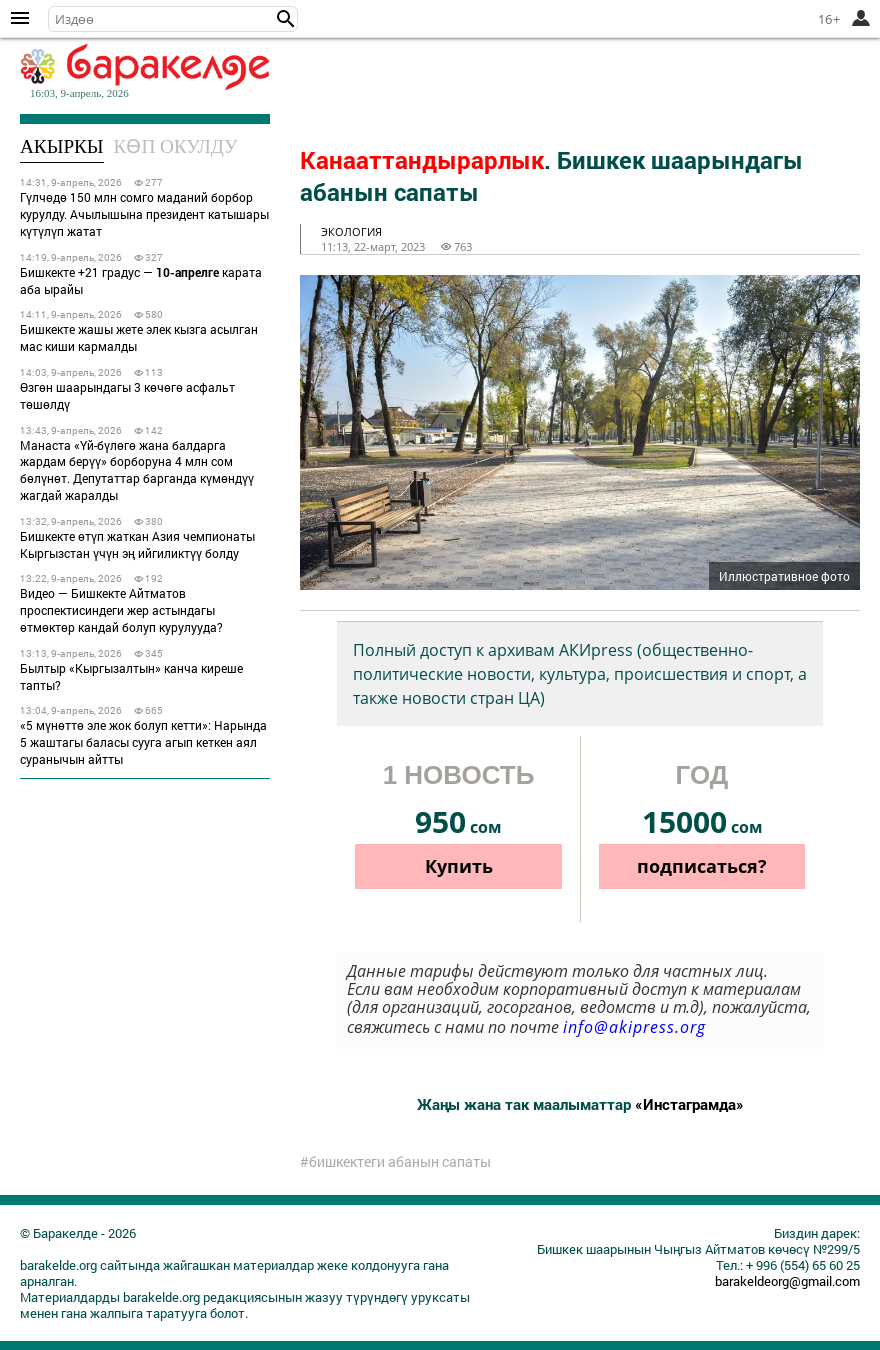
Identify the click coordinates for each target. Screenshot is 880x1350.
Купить (459, 866)
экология (351, 231)
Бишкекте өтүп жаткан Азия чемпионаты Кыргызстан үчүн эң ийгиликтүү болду (137, 544)
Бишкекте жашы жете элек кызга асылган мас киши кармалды (139, 337)
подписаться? (702, 866)
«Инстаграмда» (689, 1104)
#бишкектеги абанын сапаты (395, 1162)
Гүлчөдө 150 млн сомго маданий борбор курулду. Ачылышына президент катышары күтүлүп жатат (144, 214)
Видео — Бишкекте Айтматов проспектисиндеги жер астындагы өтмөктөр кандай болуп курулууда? (121, 610)
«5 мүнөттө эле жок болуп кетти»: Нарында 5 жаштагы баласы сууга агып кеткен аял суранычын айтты (143, 742)
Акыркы (62, 146)
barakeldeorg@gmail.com (787, 1281)
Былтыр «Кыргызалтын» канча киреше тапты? (131, 676)
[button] (286, 19)
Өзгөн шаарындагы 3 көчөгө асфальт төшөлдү (127, 395)
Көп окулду (176, 146)
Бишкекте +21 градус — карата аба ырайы (141, 280)
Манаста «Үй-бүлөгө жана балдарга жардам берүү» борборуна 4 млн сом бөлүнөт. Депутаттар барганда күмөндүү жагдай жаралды (137, 470)
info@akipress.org (634, 1027)
